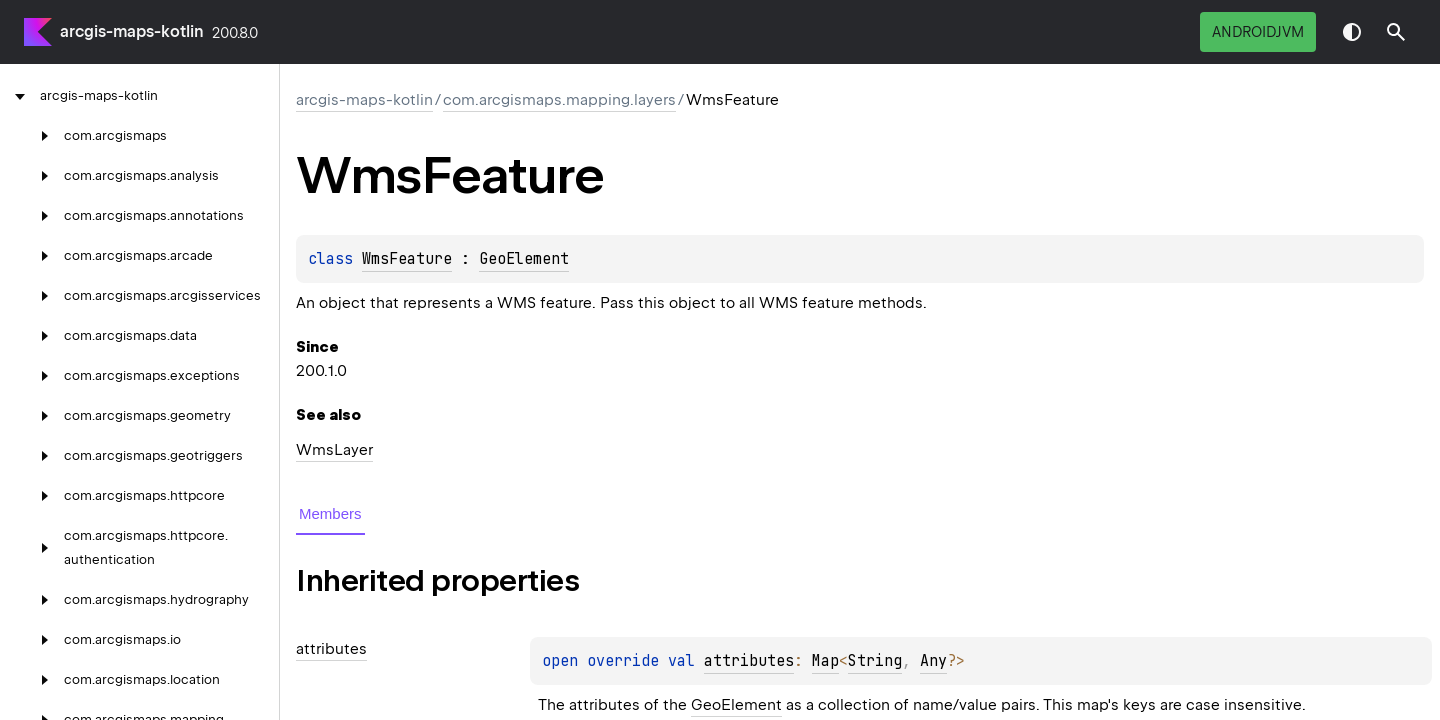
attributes (749, 661)
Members (330, 513)
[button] (1396, 32)
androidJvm (1258, 32)
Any (933, 661)
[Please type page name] (1396, 32)
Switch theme (1352, 32)
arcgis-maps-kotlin (132, 31)
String (875, 661)
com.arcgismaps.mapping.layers (559, 100)
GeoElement (524, 259)
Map (825, 661)
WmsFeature (407, 259)
